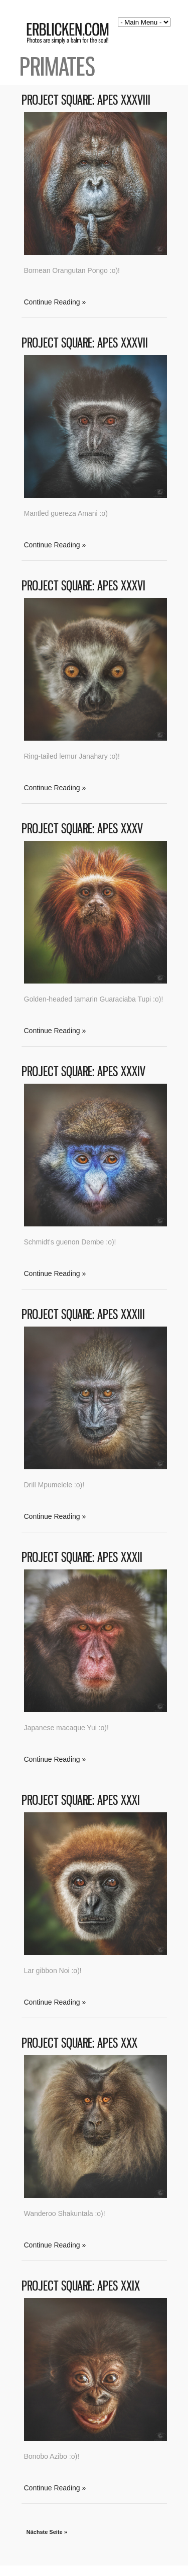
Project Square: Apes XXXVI (83, 585)
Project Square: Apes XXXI (81, 1800)
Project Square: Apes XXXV (82, 828)
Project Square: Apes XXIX (81, 2286)
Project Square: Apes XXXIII (83, 1314)
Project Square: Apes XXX (79, 2043)
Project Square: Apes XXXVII (85, 343)
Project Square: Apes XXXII (82, 1557)
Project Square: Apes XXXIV (83, 1071)
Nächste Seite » (47, 2532)
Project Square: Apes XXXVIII (86, 100)
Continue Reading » (55, 302)
